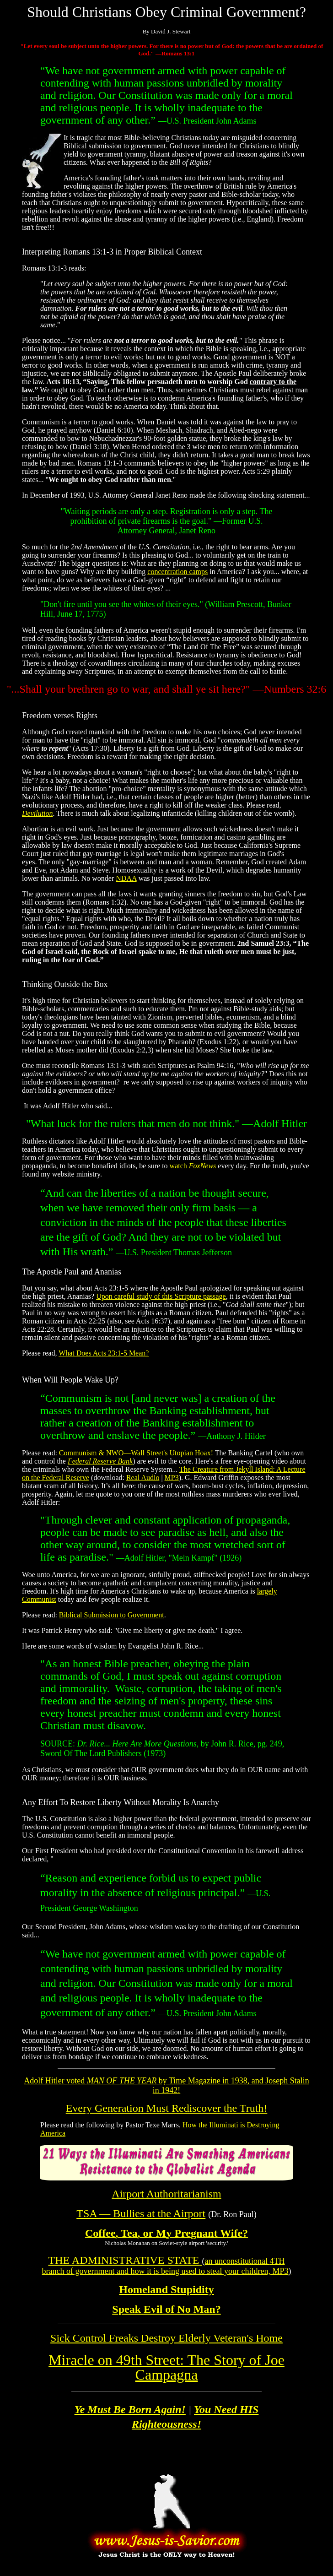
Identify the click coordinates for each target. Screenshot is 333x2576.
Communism (78, 1453)
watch (193, 1166)
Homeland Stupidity (166, 2289)
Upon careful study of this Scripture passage (161, 1296)
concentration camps (177, 571)
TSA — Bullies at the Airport (140, 2213)
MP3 (172, 1477)
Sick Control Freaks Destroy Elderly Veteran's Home (166, 2338)
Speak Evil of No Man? (166, 2309)
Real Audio (142, 1477)
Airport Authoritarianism (166, 2194)
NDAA (126, 878)
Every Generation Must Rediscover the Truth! (167, 2108)
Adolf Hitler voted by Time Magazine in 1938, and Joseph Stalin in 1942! (166, 2085)
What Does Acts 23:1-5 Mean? (104, 1353)
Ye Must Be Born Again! (130, 2409)
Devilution (37, 813)
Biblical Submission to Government (111, 1615)
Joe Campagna (166, 2367)
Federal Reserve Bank (100, 1461)
